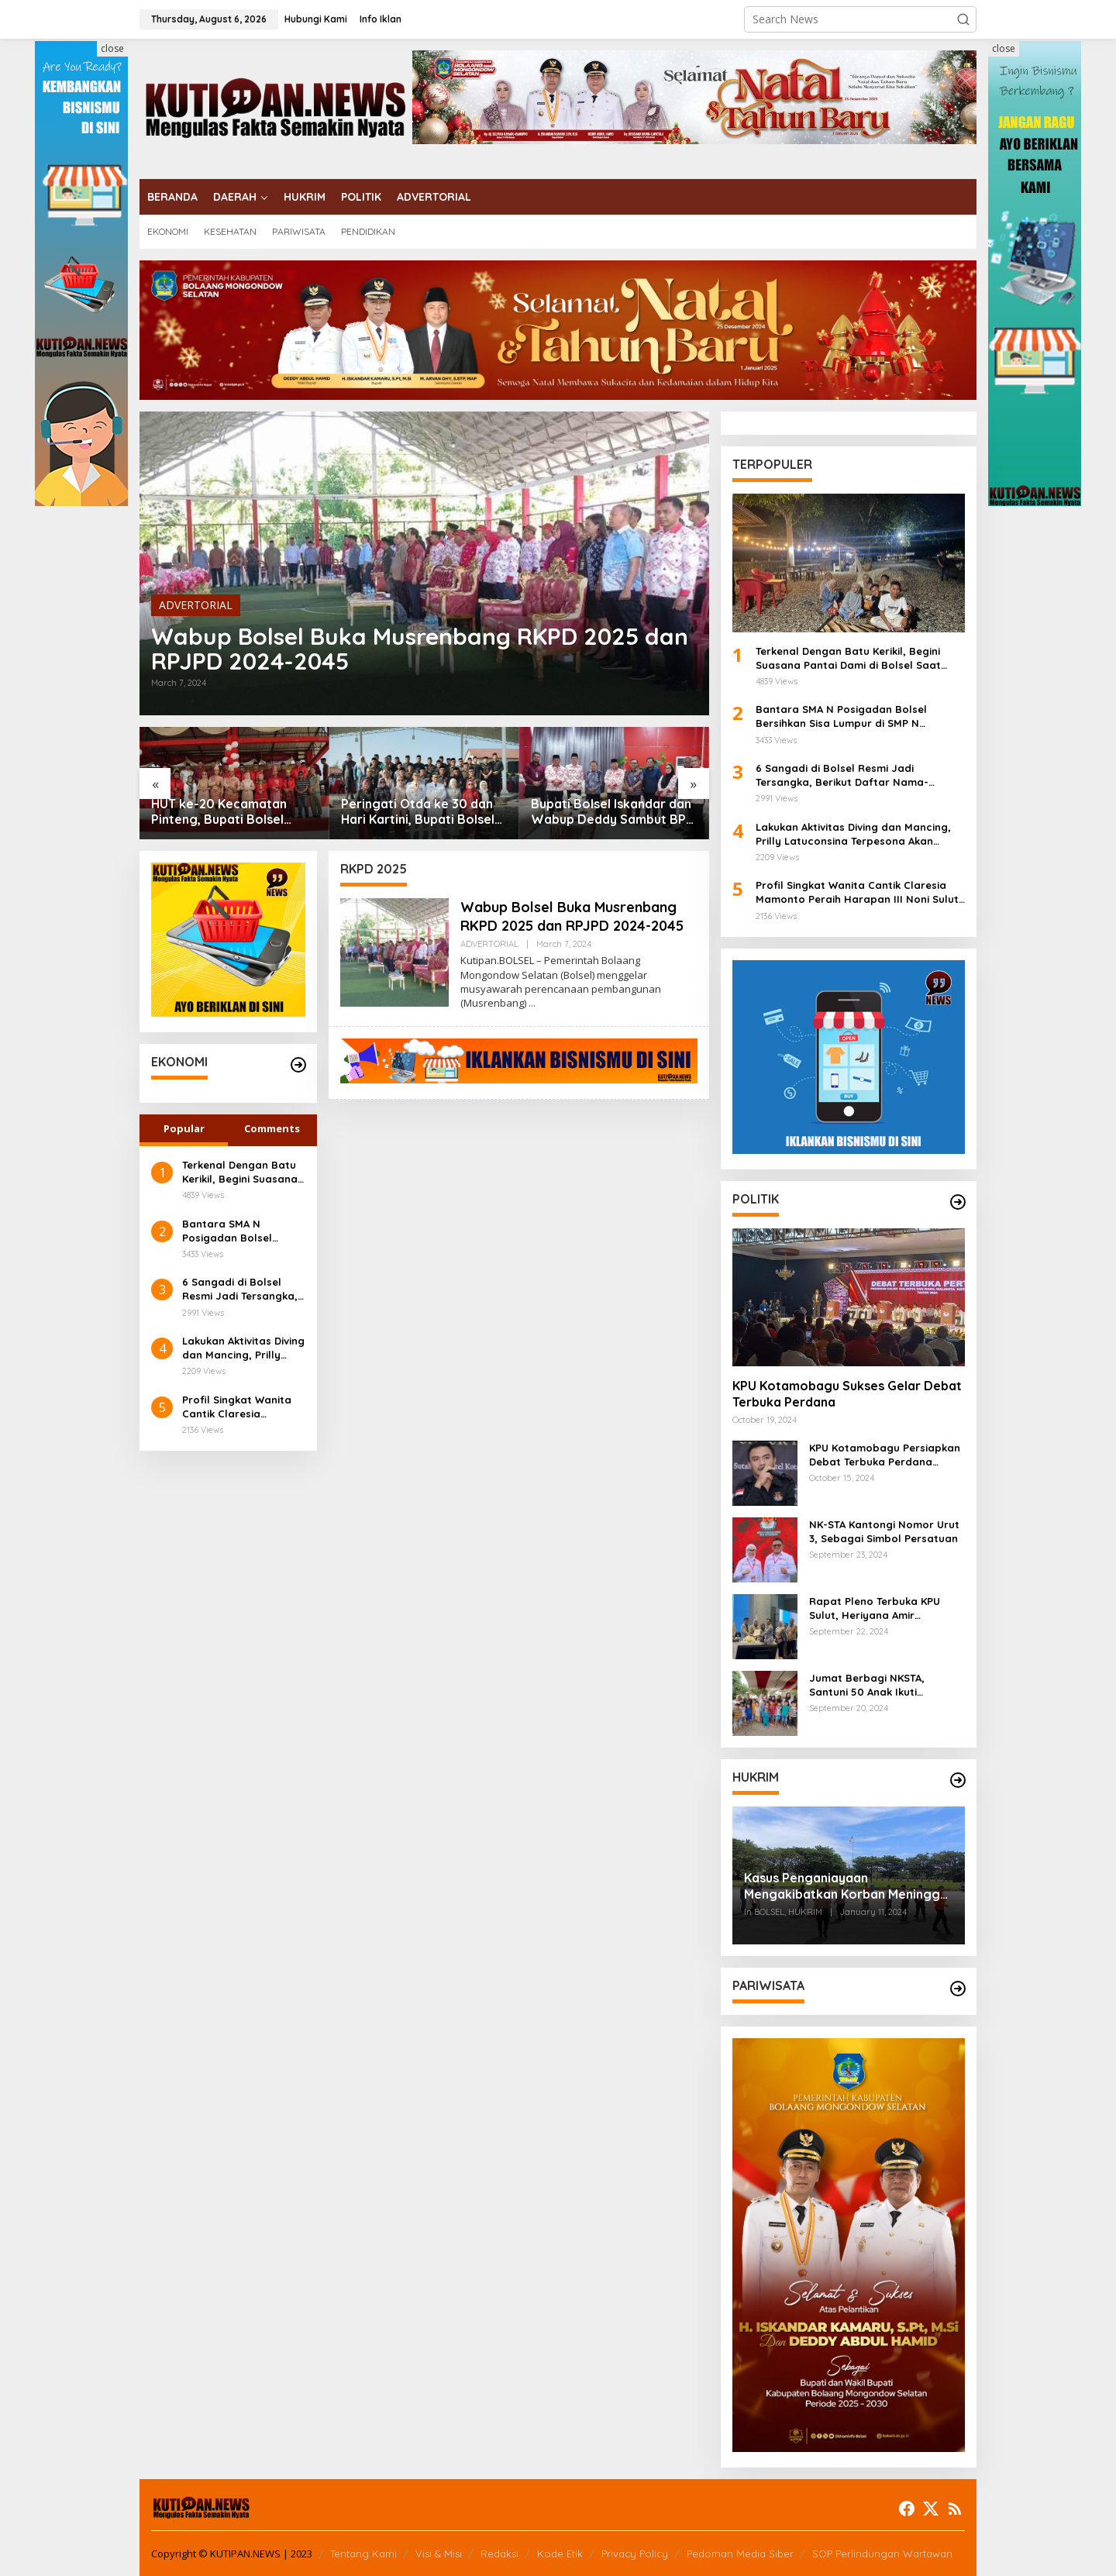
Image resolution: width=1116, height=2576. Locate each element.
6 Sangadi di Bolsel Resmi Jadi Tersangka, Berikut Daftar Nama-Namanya (240, 1289)
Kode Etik (560, 2553)
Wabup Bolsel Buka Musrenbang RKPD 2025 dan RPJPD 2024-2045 (419, 648)
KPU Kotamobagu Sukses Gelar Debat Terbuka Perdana (847, 1394)
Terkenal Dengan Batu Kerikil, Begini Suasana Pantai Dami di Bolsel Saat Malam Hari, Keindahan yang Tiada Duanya (240, 1172)
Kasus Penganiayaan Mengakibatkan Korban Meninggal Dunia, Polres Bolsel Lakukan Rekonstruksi (847, 1886)
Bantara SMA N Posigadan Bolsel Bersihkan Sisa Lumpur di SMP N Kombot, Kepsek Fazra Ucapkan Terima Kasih (241, 1231)
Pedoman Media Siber (740, 2553)
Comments (272, 1128)
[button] (963, 19)
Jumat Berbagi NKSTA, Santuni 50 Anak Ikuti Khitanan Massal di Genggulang (867, 1685)
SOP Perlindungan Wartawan (882, 2553)
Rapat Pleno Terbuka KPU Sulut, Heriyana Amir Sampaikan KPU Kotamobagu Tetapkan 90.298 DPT (884, 1608)
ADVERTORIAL (195, 605)
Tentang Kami (363, 2553)
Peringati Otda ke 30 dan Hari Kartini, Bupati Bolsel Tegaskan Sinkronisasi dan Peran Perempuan (420, 812)
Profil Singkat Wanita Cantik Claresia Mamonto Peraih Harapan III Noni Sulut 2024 (239, 1407)
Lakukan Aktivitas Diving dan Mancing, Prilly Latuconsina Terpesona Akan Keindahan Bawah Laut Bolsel (243, 1348)
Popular (184, 1128)
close (112, 48)
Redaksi (499, 2553)
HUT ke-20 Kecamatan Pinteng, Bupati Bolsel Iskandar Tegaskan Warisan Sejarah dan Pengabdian (219, 812)
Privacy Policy (634, 2553)
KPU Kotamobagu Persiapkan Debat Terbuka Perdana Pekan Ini (884, 1455)
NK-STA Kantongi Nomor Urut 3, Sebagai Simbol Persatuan (884, 1531)
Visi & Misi (438, 2553)
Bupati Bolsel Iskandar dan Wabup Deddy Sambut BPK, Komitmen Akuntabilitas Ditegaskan (614, 812)
